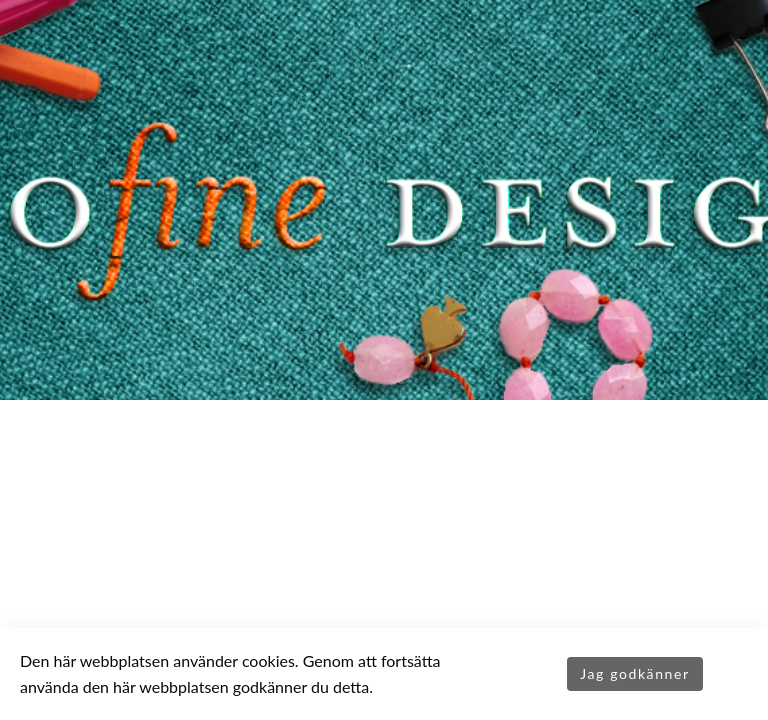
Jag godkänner (634, 673)
